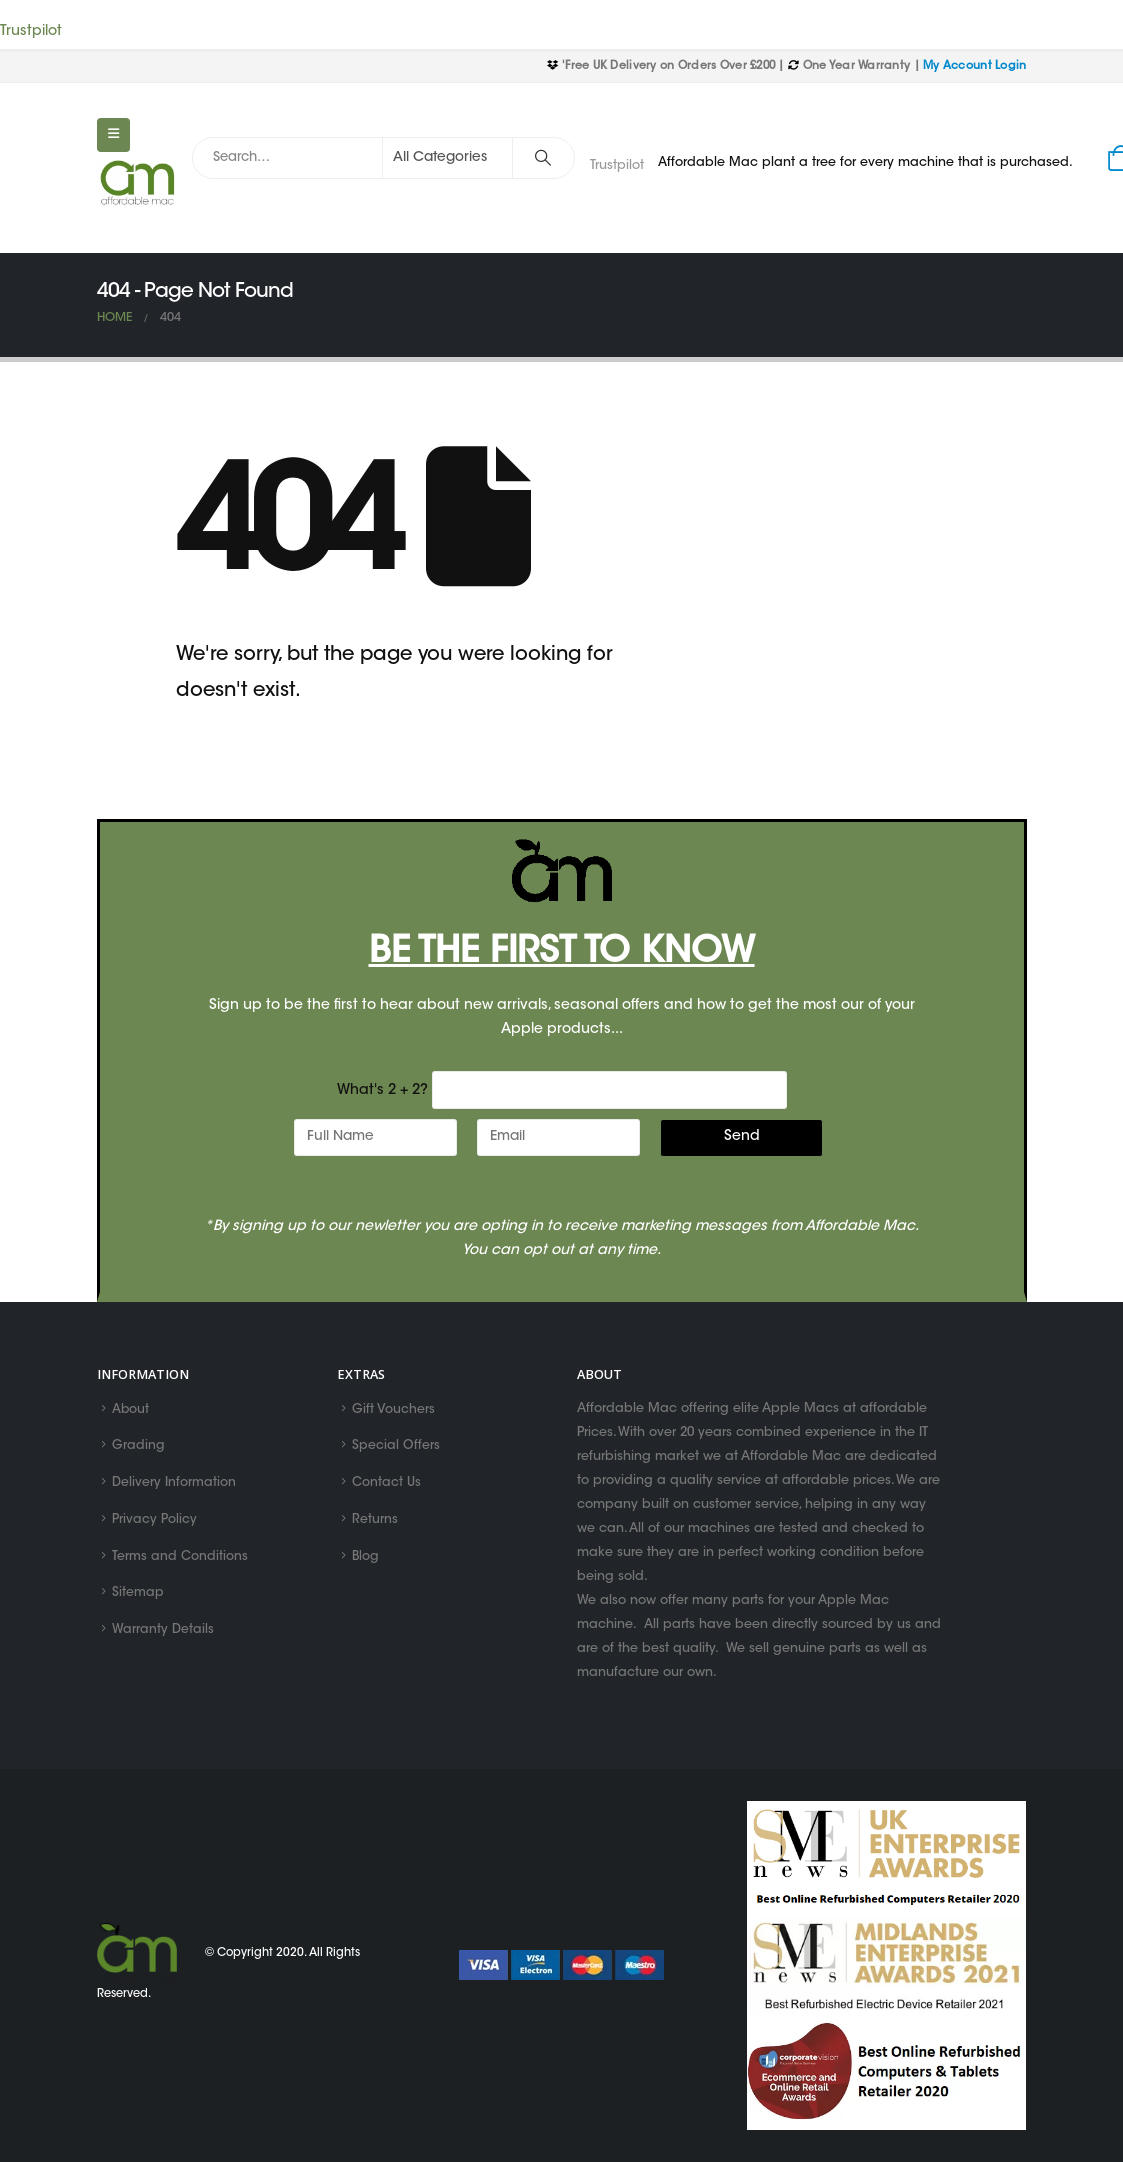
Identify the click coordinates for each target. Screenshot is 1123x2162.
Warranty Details (163, 1635)
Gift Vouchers (393, 1410)
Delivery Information (174, 1485)
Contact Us (386, 1485)
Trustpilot (31, 32)
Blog (366, 1560)
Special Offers (396, 1448)
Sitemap (138, 1597)
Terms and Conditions (180, 1560)
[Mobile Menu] (113, 135)
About (131, 1410)
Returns (375, 1523)
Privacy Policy (154, 1523)
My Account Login (974, 66)
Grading (138, 1448)
